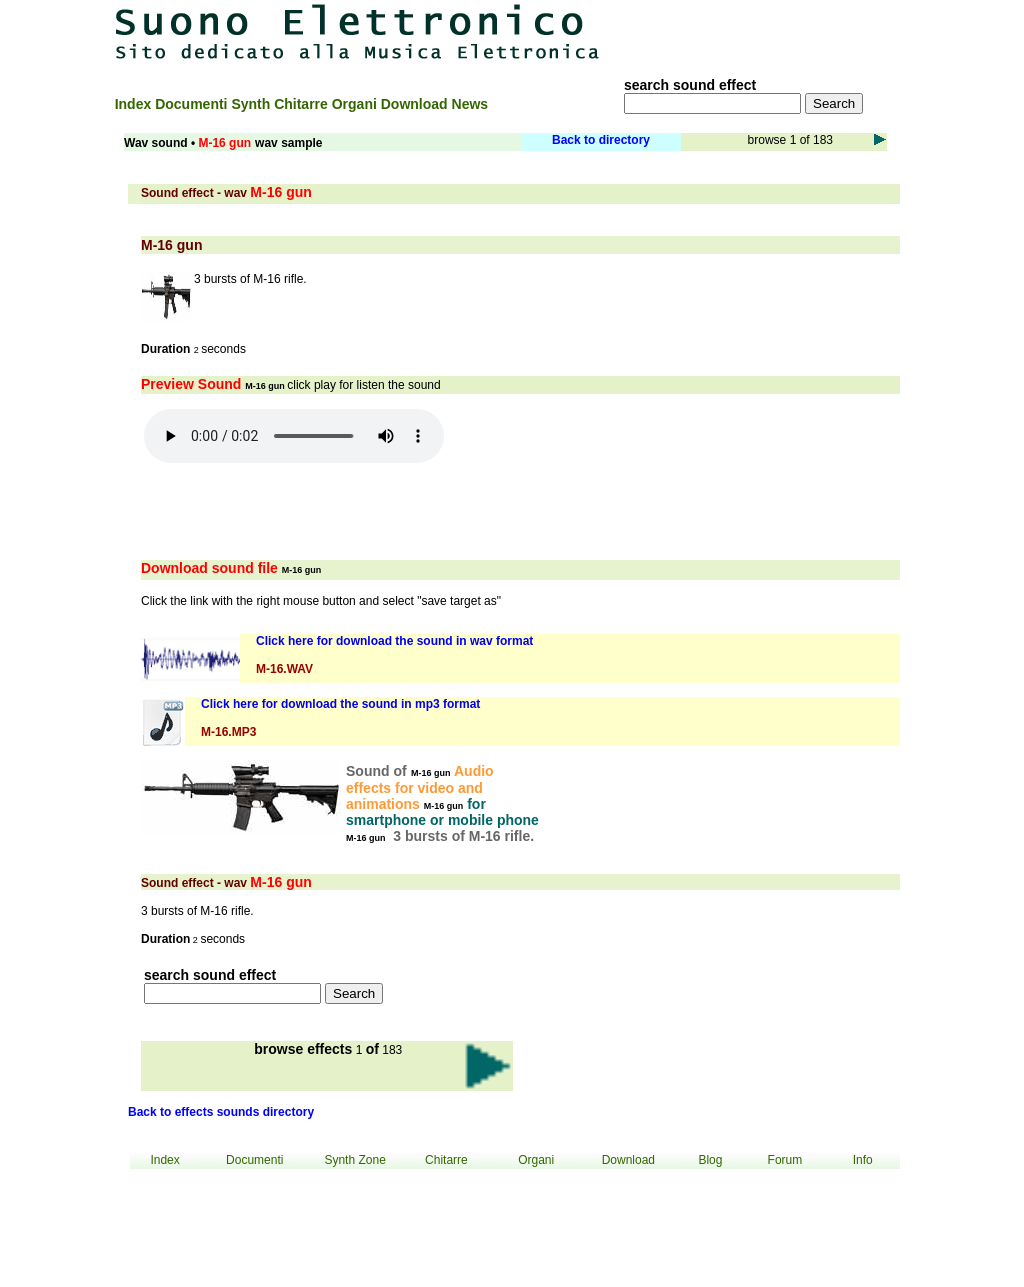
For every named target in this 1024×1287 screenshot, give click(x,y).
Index (135, 104)
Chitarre (303, 104)
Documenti (193, 104)
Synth (252, 104)
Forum (785, 1160)
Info (863, 1160)
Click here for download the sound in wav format (394, 641)
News (470, 104)
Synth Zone (354, 1160)
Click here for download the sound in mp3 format (340, 704)
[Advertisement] (771, 32)
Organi (356, 104)
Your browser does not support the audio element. (294, 436)
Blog (710, 1160)
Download (416, 104)
